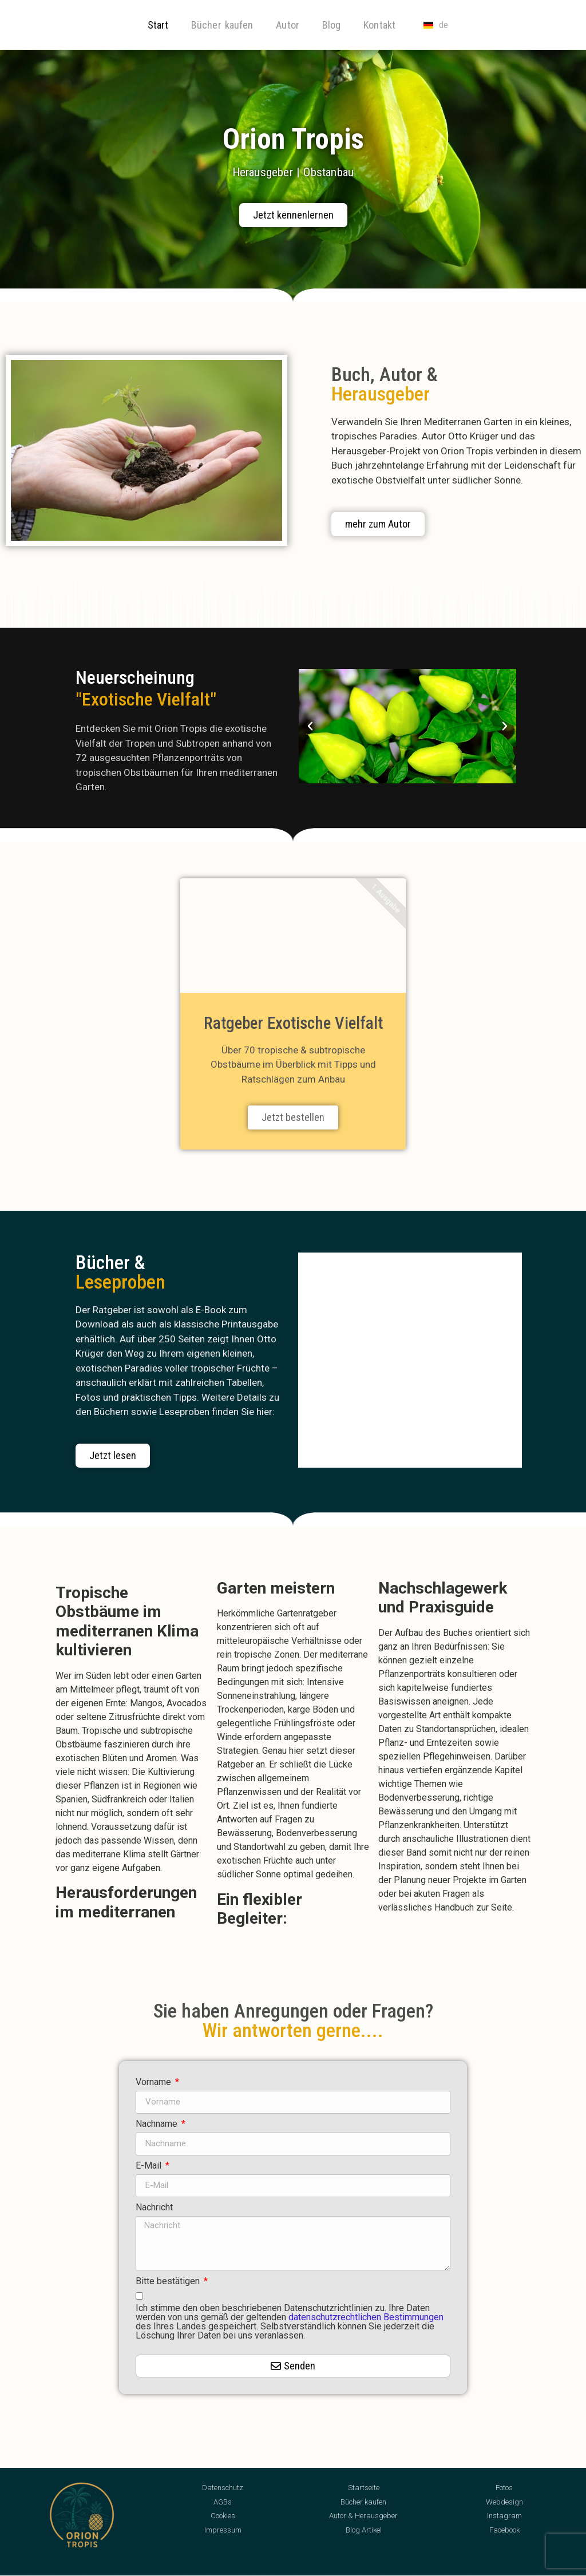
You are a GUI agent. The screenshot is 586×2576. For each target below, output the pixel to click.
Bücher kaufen (222, 25)
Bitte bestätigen (169, 2281)
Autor (287, 25)
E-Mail (150, 2166)
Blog (331, 25)
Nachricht (154, 2208)
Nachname (158, 2124)
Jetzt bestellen (293, 1117)
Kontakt (379, 25)
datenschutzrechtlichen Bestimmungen (366, 2317)
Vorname (154, 2082)
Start (158, 25)
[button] (310, 726)
